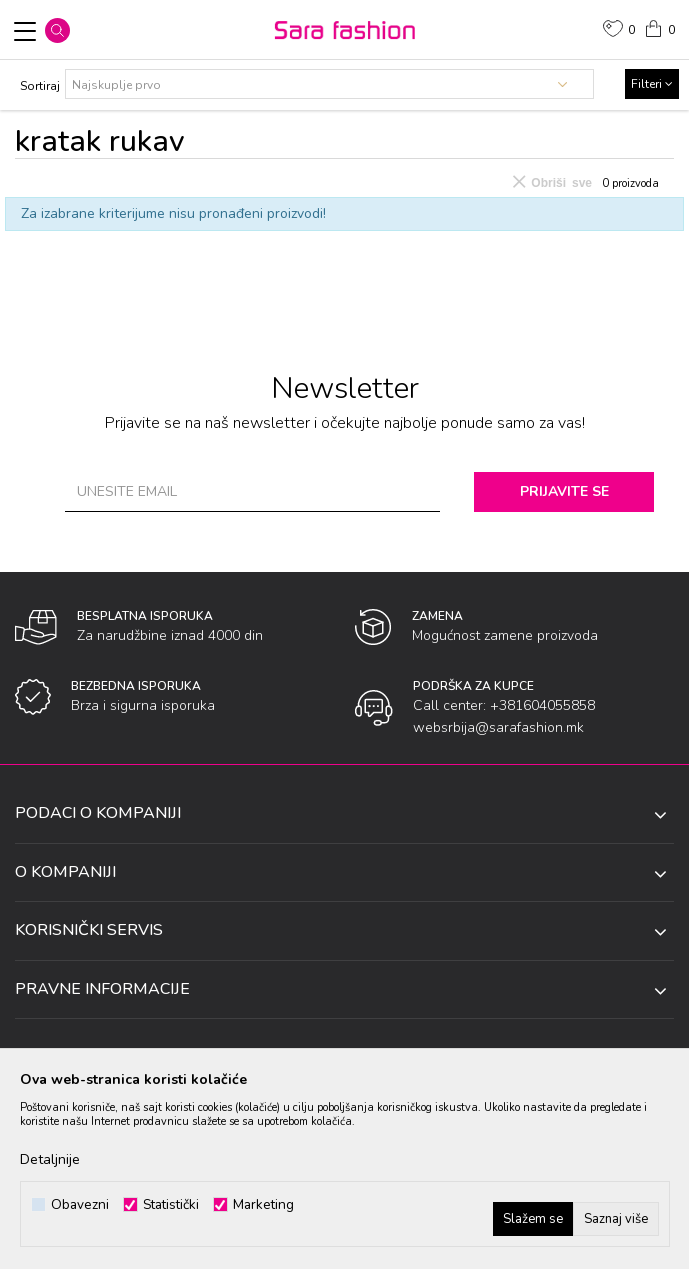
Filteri (652, 84)
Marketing (263, 1204)
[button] (57, 30)
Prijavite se (564, 491)
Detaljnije (50, 1159)
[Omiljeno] (619, 31)
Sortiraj (40, 86)
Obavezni (80, 1204)
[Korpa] (659, 27)
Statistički (171, 1204)
